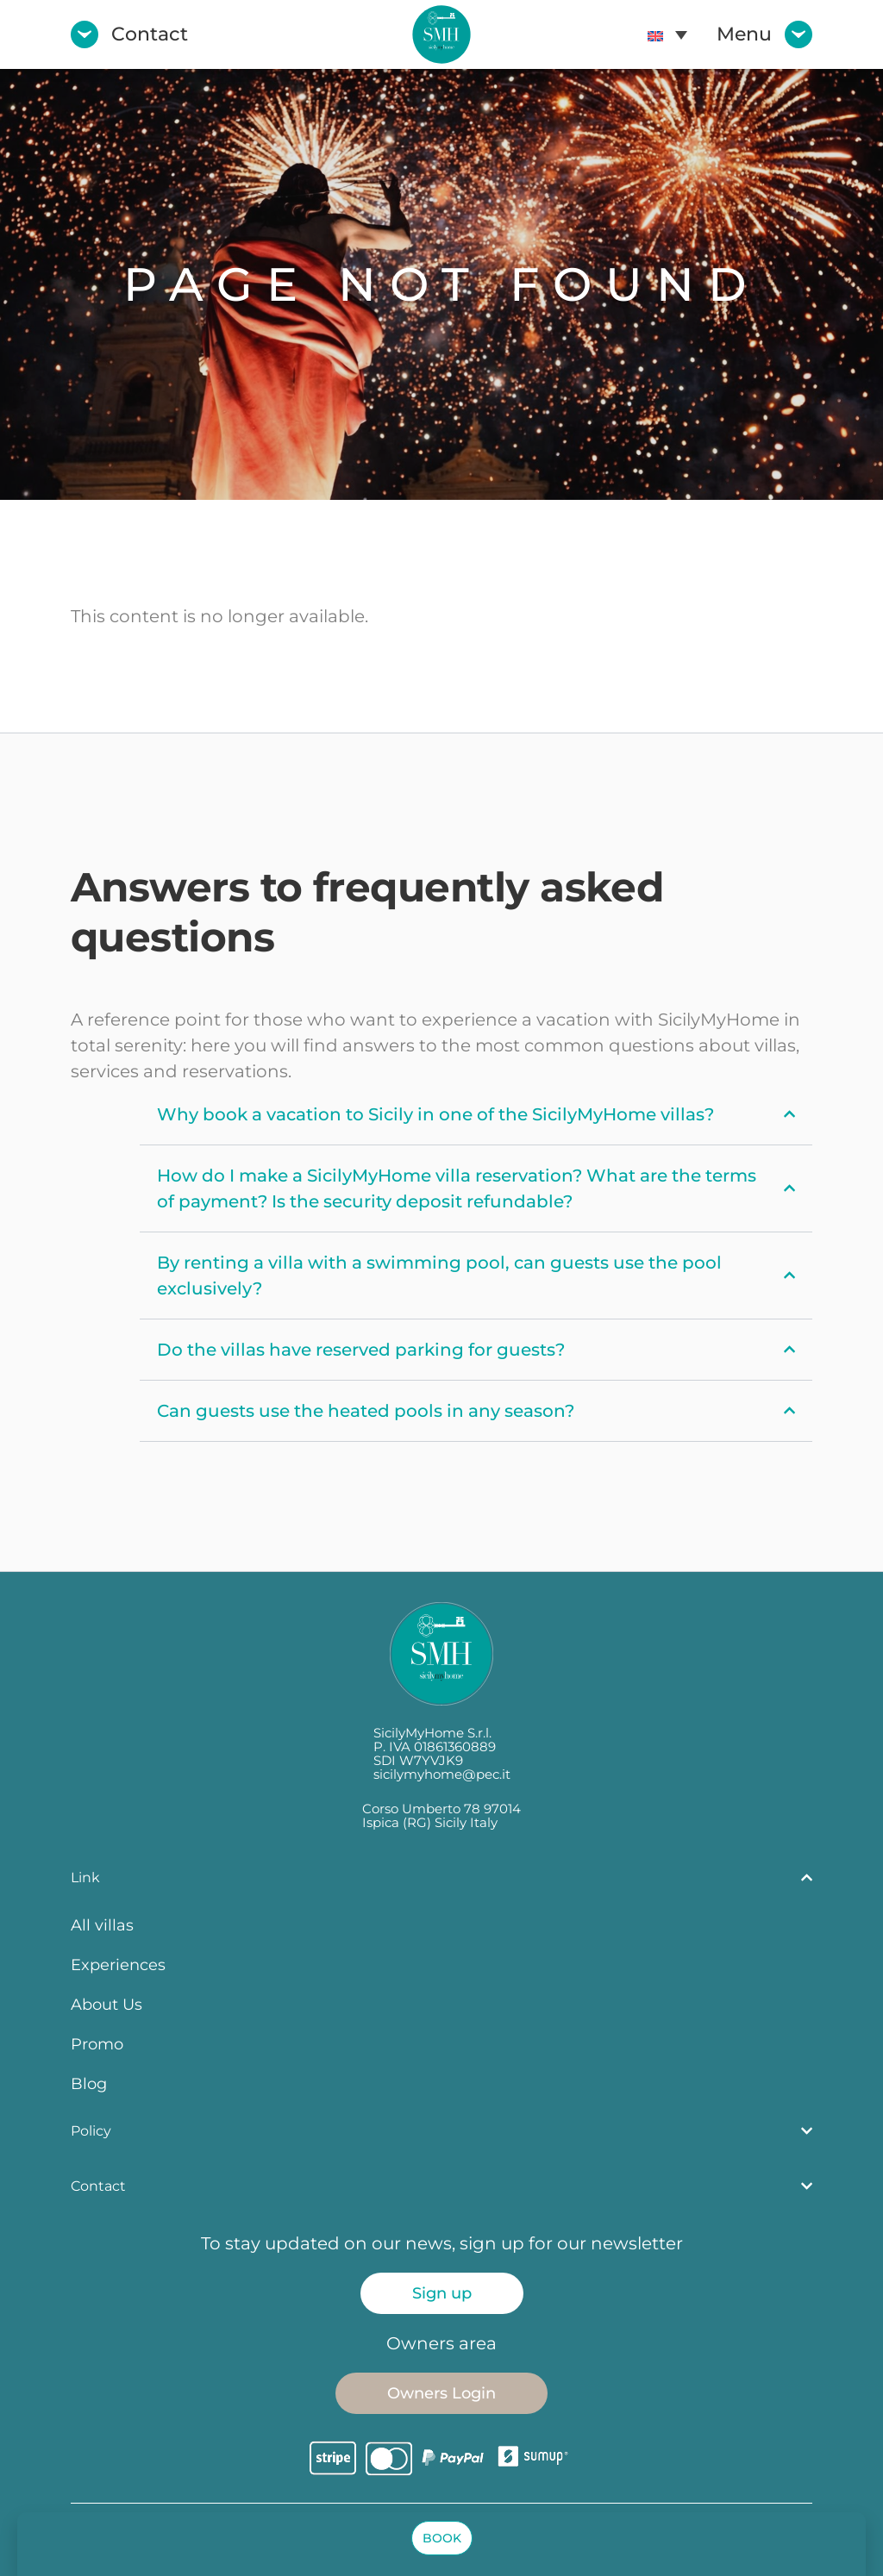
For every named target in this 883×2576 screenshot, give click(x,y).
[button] (442, 2538)
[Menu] (798, 34)
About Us (106, 2004)
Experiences (118, 1964)
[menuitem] (667, 34)
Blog (89, 2083)
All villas (102, 1925)
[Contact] (84, 34)
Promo (97, 2044)
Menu (744, 34)
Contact (149, 34)
